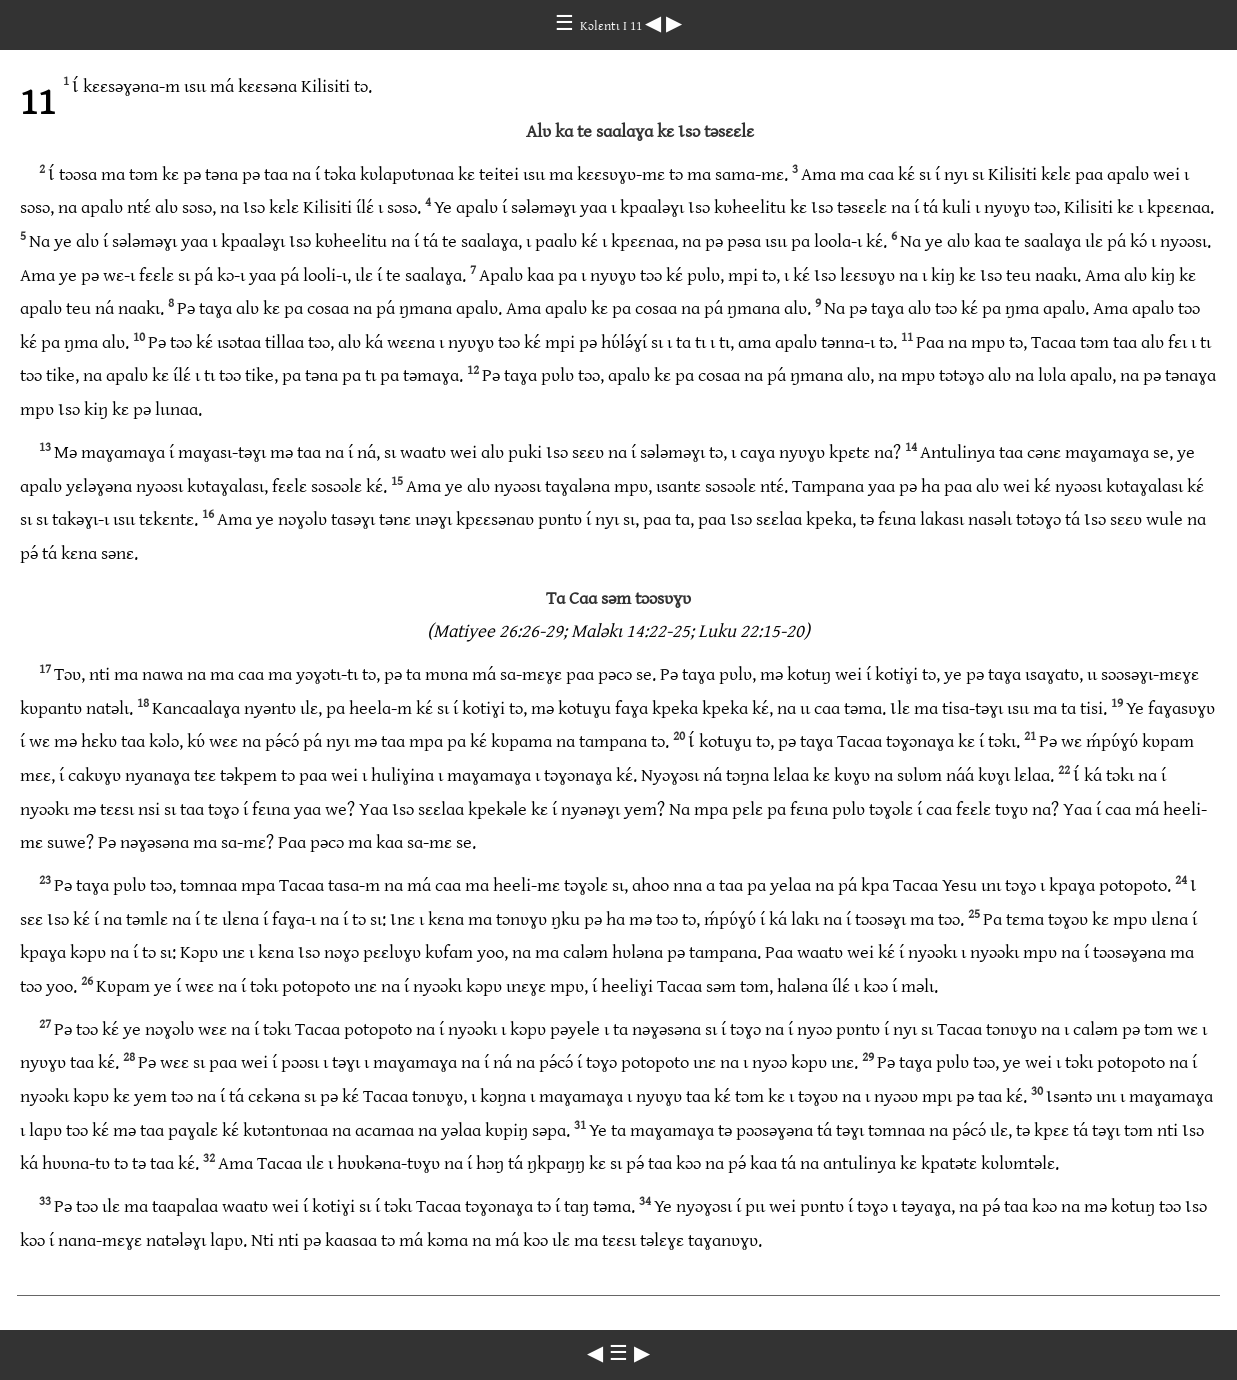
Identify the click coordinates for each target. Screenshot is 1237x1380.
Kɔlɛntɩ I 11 (612, 26)
